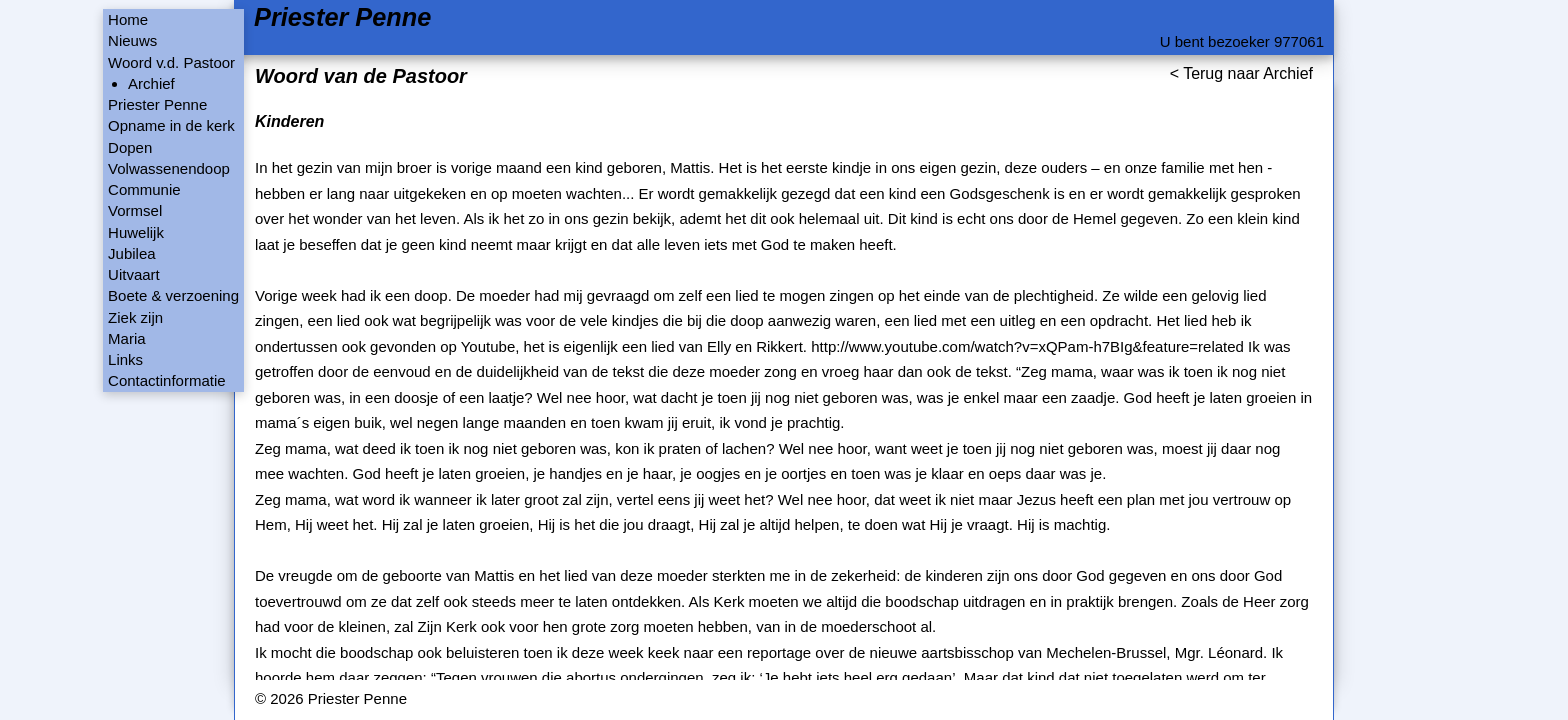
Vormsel (135, 210)
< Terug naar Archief (1241, 73)
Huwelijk (136, 232)
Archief (151, 83)
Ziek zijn (135, 317)
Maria (127, 338)
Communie (144, 189)
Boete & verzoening (173, 295)
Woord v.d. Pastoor (171, 62)
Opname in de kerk (171, 125)
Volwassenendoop (169, 168)
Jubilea (132, 253)
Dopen (130, 147)
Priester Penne (342, 17)
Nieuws (132, 40)
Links (125, 359)
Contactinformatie (167, 380)
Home (128, 19)
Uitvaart (134, 274)
